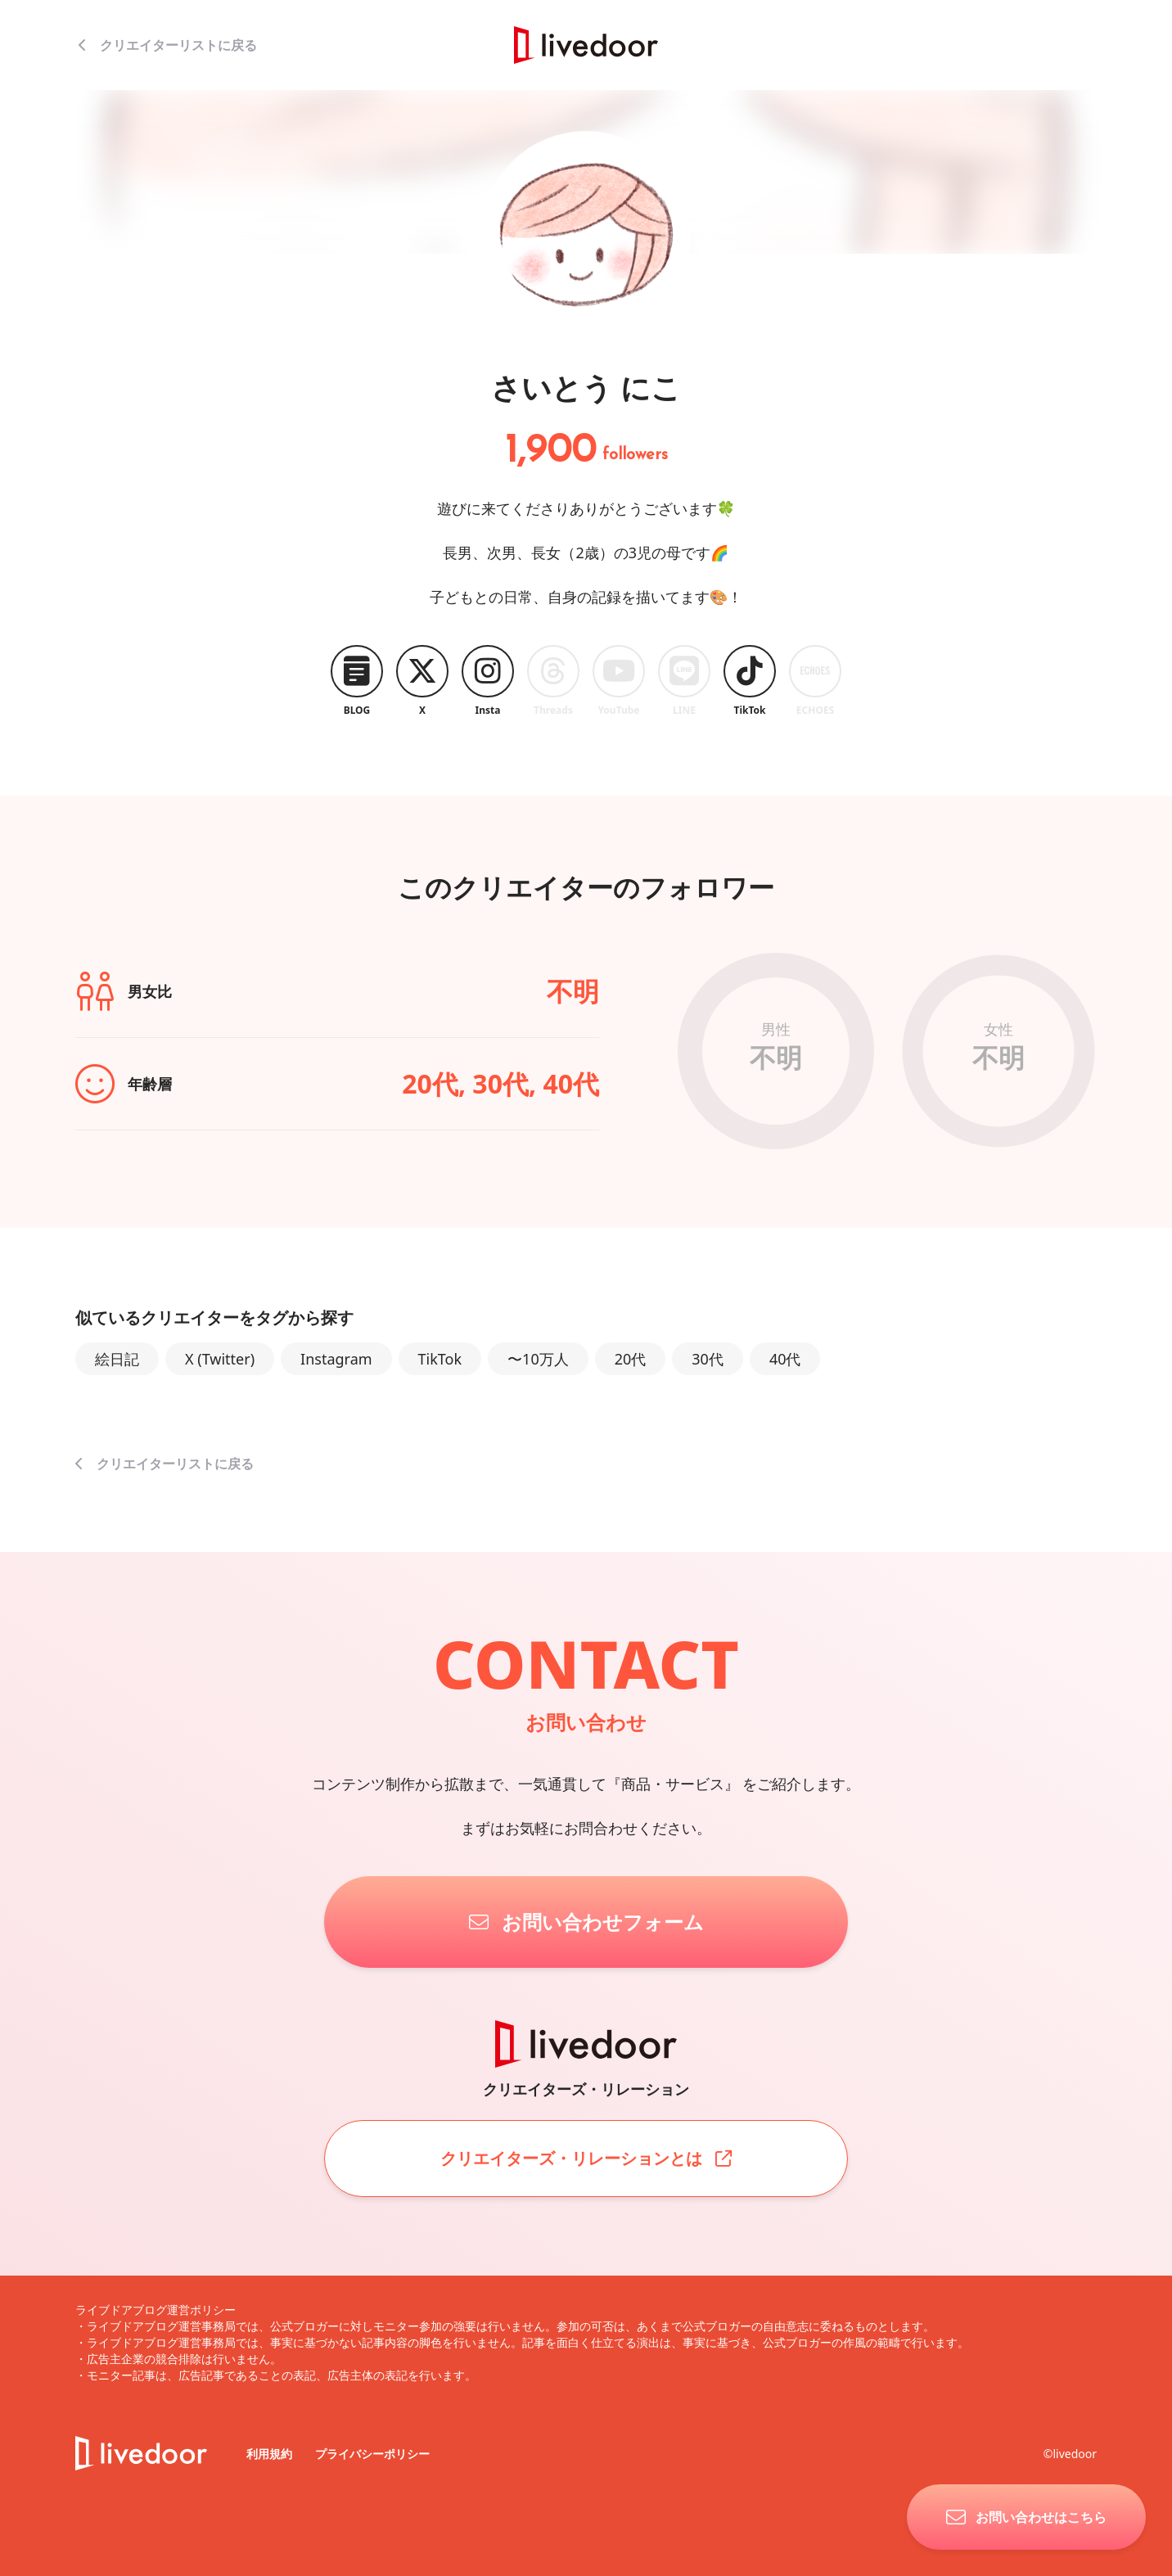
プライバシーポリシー (372, 2453)
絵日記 (117, 1359)
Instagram (336, 1359)
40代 (785, 1359)
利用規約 (270, 2453)
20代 (631, 1359)
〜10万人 (538, 1359)
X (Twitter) (220, 1359)
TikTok (440, 1359)
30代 (707, 1359)
